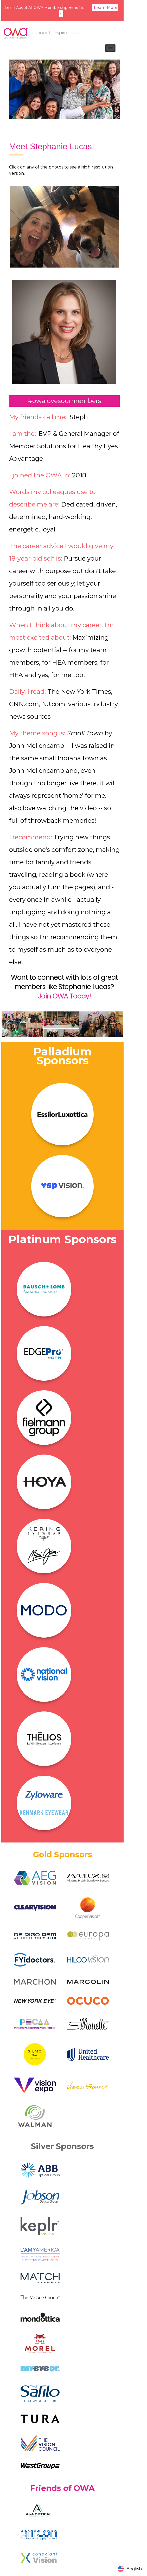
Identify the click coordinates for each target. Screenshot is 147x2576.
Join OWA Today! (64, 996)
